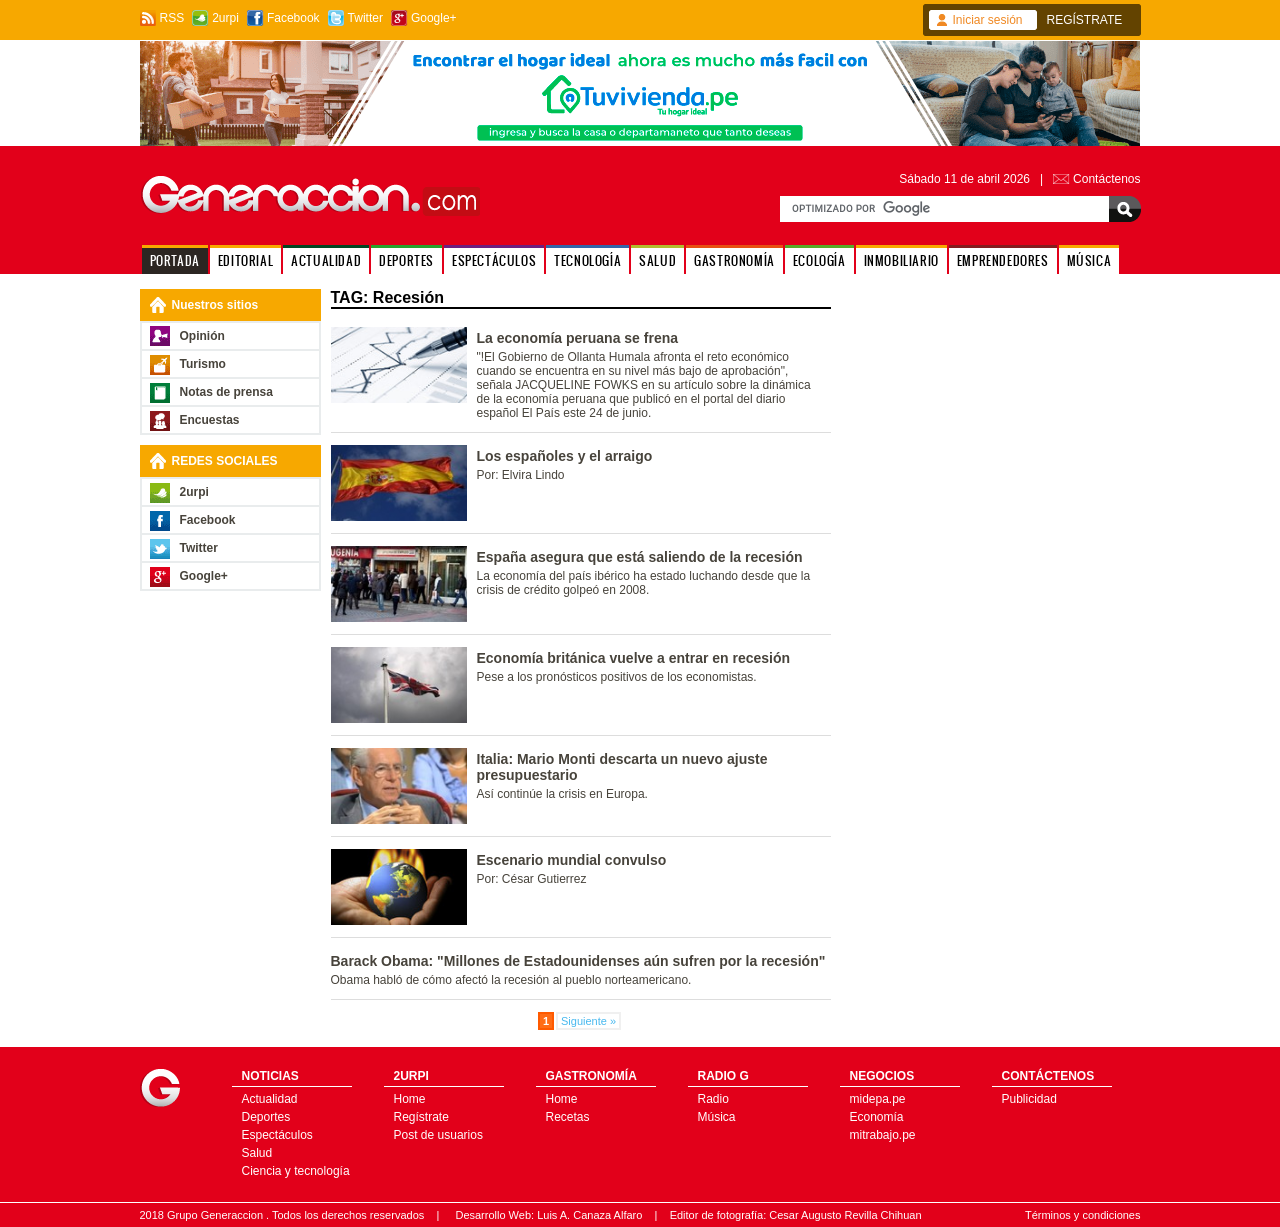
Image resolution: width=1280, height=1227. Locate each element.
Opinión (202, 336)
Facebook (293, 18)
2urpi (225, 18)
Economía (877, 1117)
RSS (172, 18)
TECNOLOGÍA (587, 260)
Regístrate (421, 1117)
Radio (713, 1099)
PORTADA (175, 260)
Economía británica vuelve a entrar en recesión (634, 658)
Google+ (434, 18)
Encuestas (210, 420)
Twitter (365, 18)
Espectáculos (277, 1135)
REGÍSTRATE (1085, 20)
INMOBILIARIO (901, 260)
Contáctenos (1106, 179)
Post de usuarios (438, 1135)
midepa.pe (878, 1099)
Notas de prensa (226, 392)
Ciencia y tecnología (296, 1171)
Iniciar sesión (988, 20)
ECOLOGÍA (819, 260)
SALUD (657, 260)
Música (717, 1117)
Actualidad (270, 1099)
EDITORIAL (245, 260)
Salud (257, 1153)
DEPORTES (406, 260)
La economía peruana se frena (578, 338)
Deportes (266, 1117)
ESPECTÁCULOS (494, 260)
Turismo (203, 364)
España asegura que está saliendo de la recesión (640, 557)
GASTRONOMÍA (734, 260)
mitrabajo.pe (883, 1135)
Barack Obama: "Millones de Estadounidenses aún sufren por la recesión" (578, 961)
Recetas (568, 1117)
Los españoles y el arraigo (565, 456)
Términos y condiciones (1083, 1215)
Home (410, 1099)
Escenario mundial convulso (572, 860)
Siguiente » (588, 1021)
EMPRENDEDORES (1003, 260)
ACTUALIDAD (326, 260)
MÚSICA (1089, 260)
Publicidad (1029, 1099)
